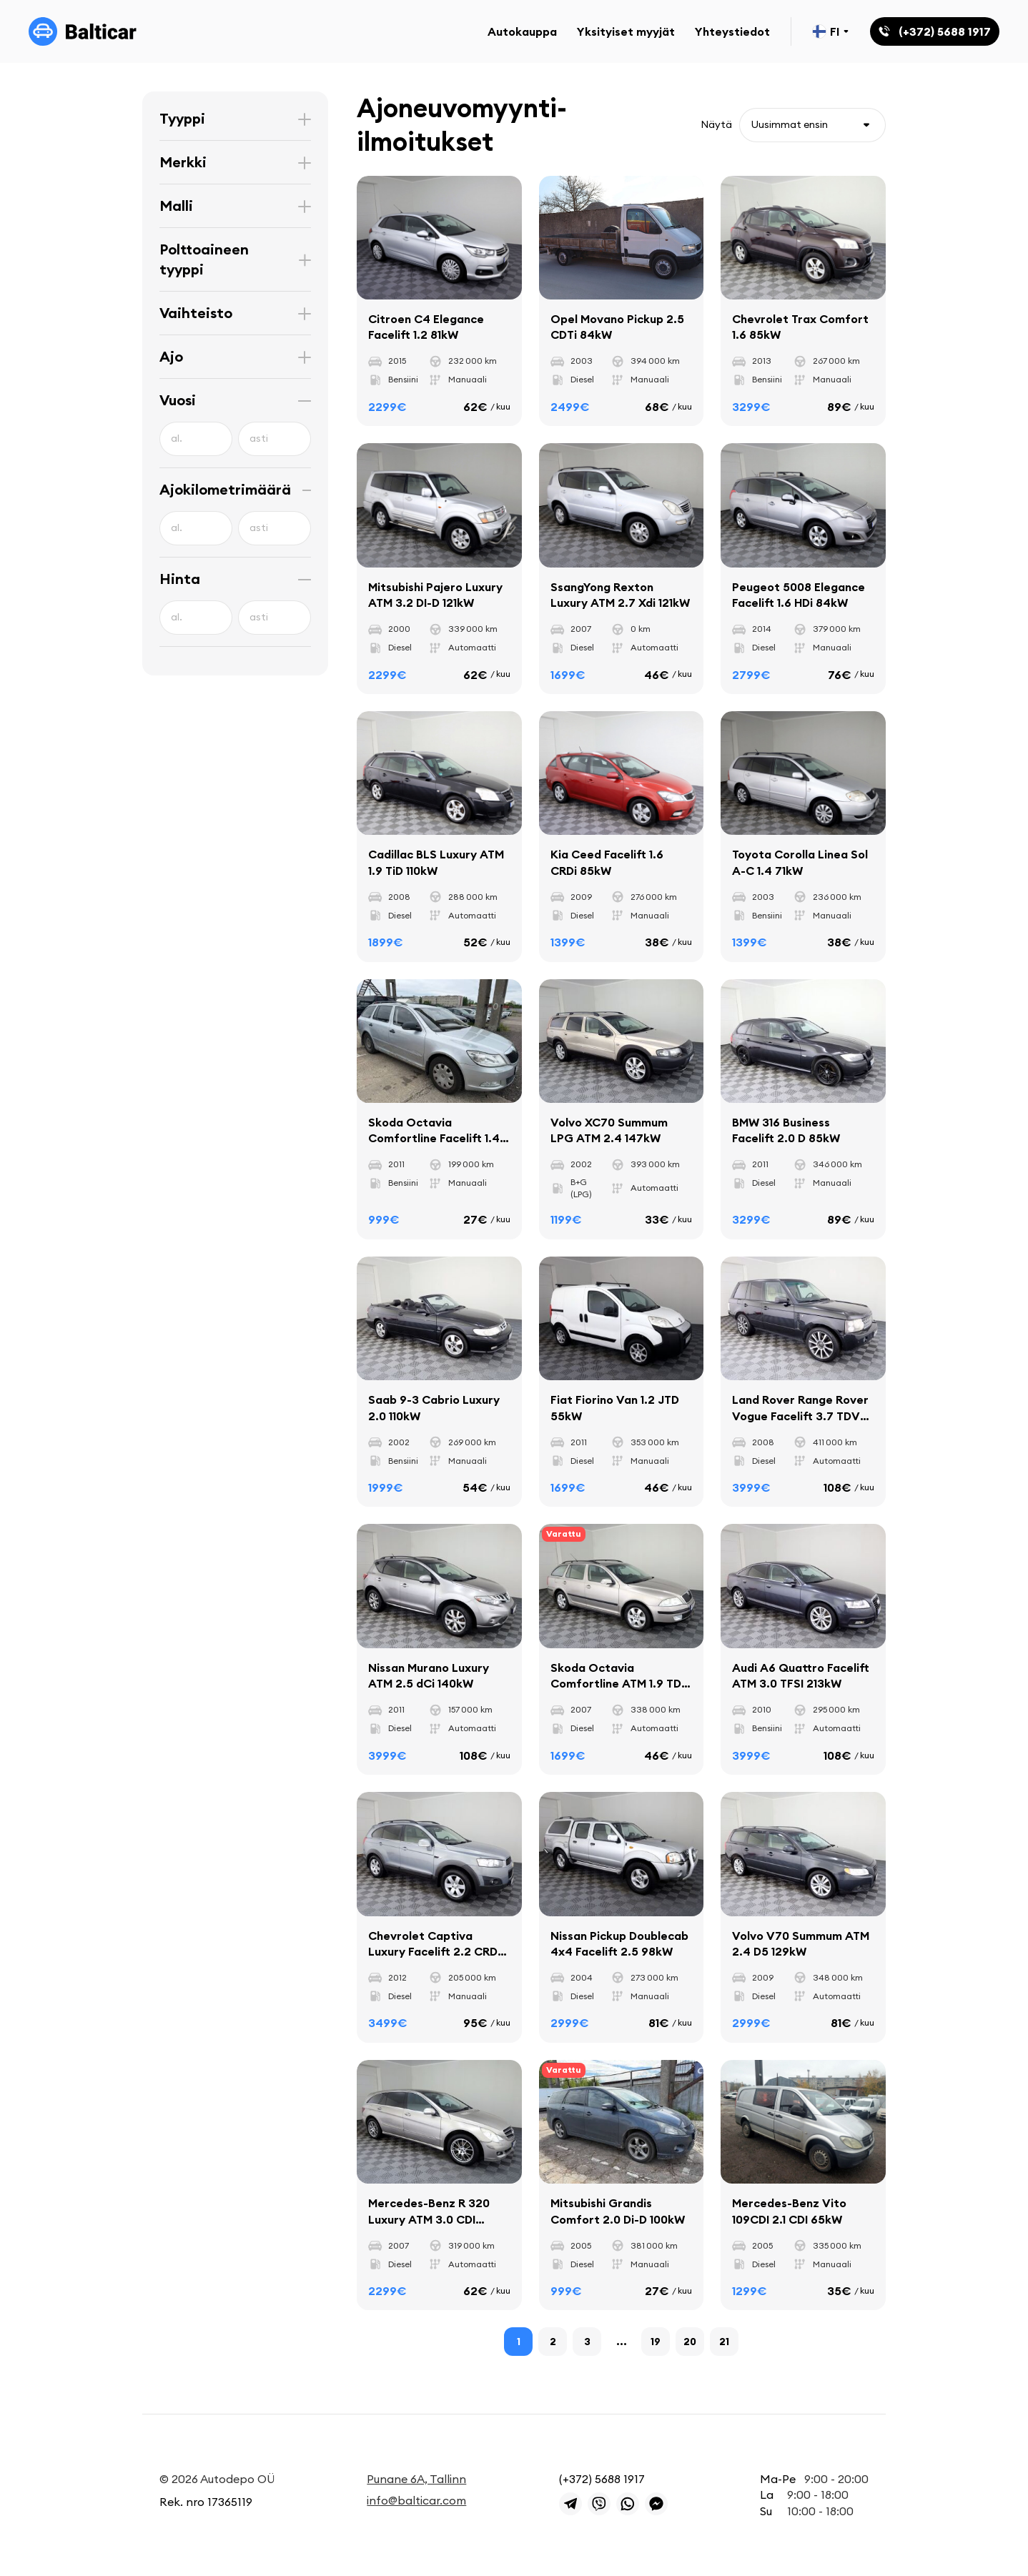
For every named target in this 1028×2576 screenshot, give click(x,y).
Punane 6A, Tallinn (416, 2479)
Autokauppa (522, 31)
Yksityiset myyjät (626, 31)
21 (724, 2341)
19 (656, 2341)
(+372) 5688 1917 (602, 2479)
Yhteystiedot (732, 31)
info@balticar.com (416, 2500)
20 (689, 2341)
